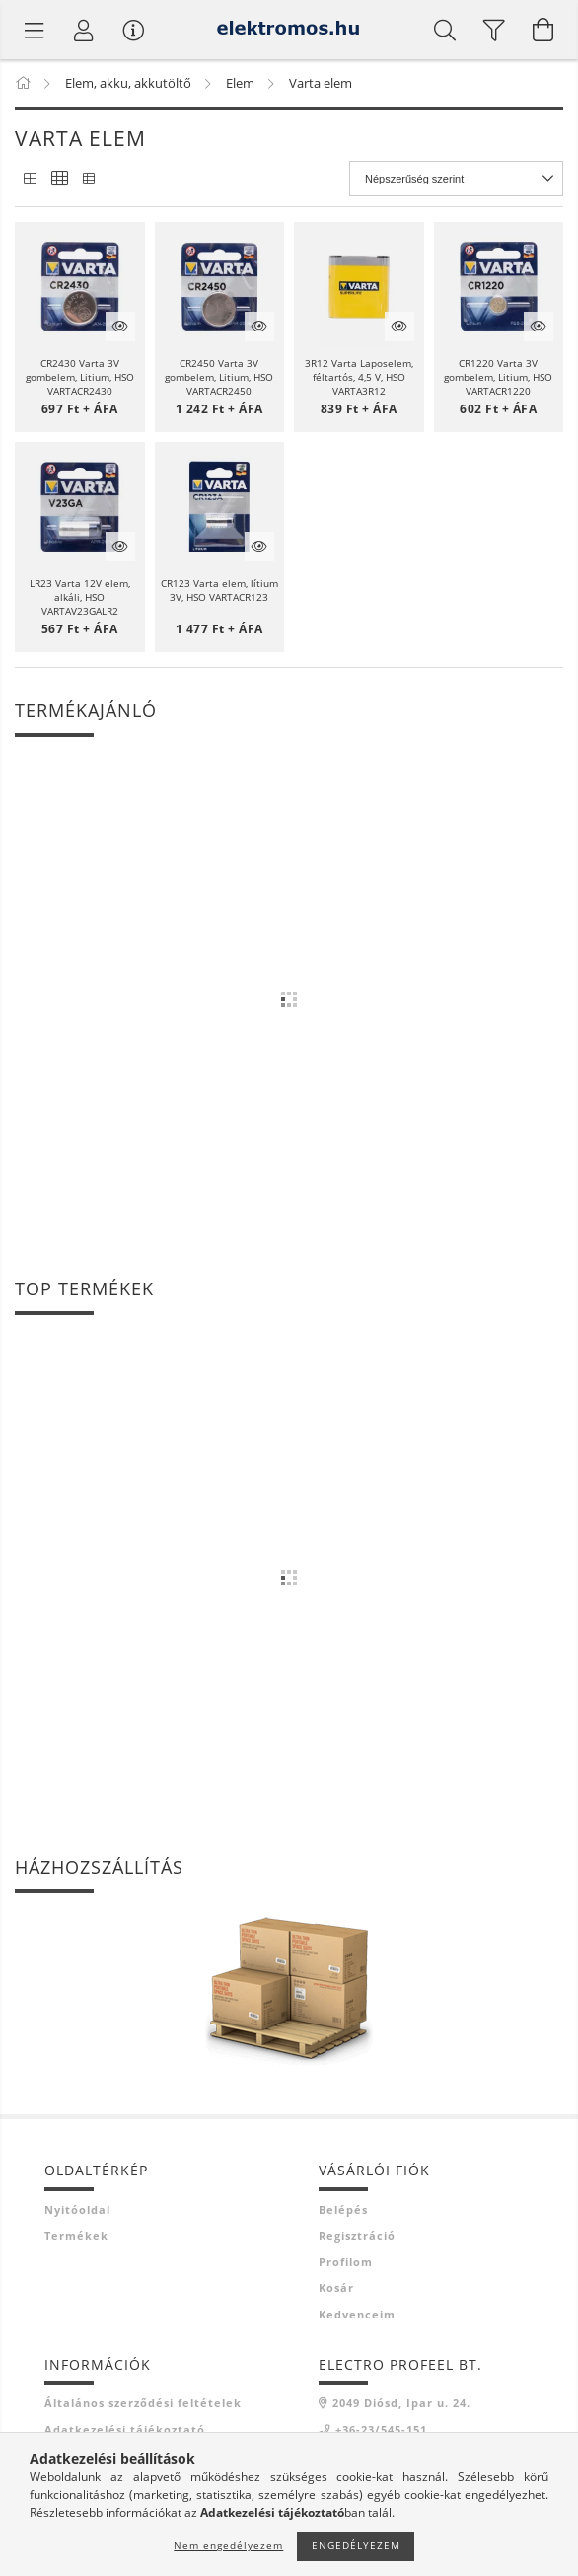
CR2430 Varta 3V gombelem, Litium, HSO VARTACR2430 (80, 377)
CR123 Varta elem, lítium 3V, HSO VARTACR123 (219, 590)
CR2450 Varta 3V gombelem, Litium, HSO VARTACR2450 (219, 377)
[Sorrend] (456, 178)
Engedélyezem (356, 2545)
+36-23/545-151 (381, 2429)
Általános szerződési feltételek (143, 2402)
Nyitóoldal (77, 2209)
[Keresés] (445, 29)
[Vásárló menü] (133, 29)
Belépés (343, 2209)
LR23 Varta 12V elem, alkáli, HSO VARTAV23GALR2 (80, 597)
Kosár (336, 2287)
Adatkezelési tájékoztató (124, 2429)
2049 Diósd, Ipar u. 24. (401, 2402)
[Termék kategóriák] (34, 29)
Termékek (76, 2235)
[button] (80, 287)
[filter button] (494, 29)
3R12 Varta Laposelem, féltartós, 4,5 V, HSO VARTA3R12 (359, 377)
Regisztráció (357, 2235)
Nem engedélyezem (228, 2545)
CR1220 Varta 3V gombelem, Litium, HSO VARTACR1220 (498, 377)
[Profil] (84, 29)
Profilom (346, 2261)
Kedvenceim (357, 2314)
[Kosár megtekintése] (543, 29)
